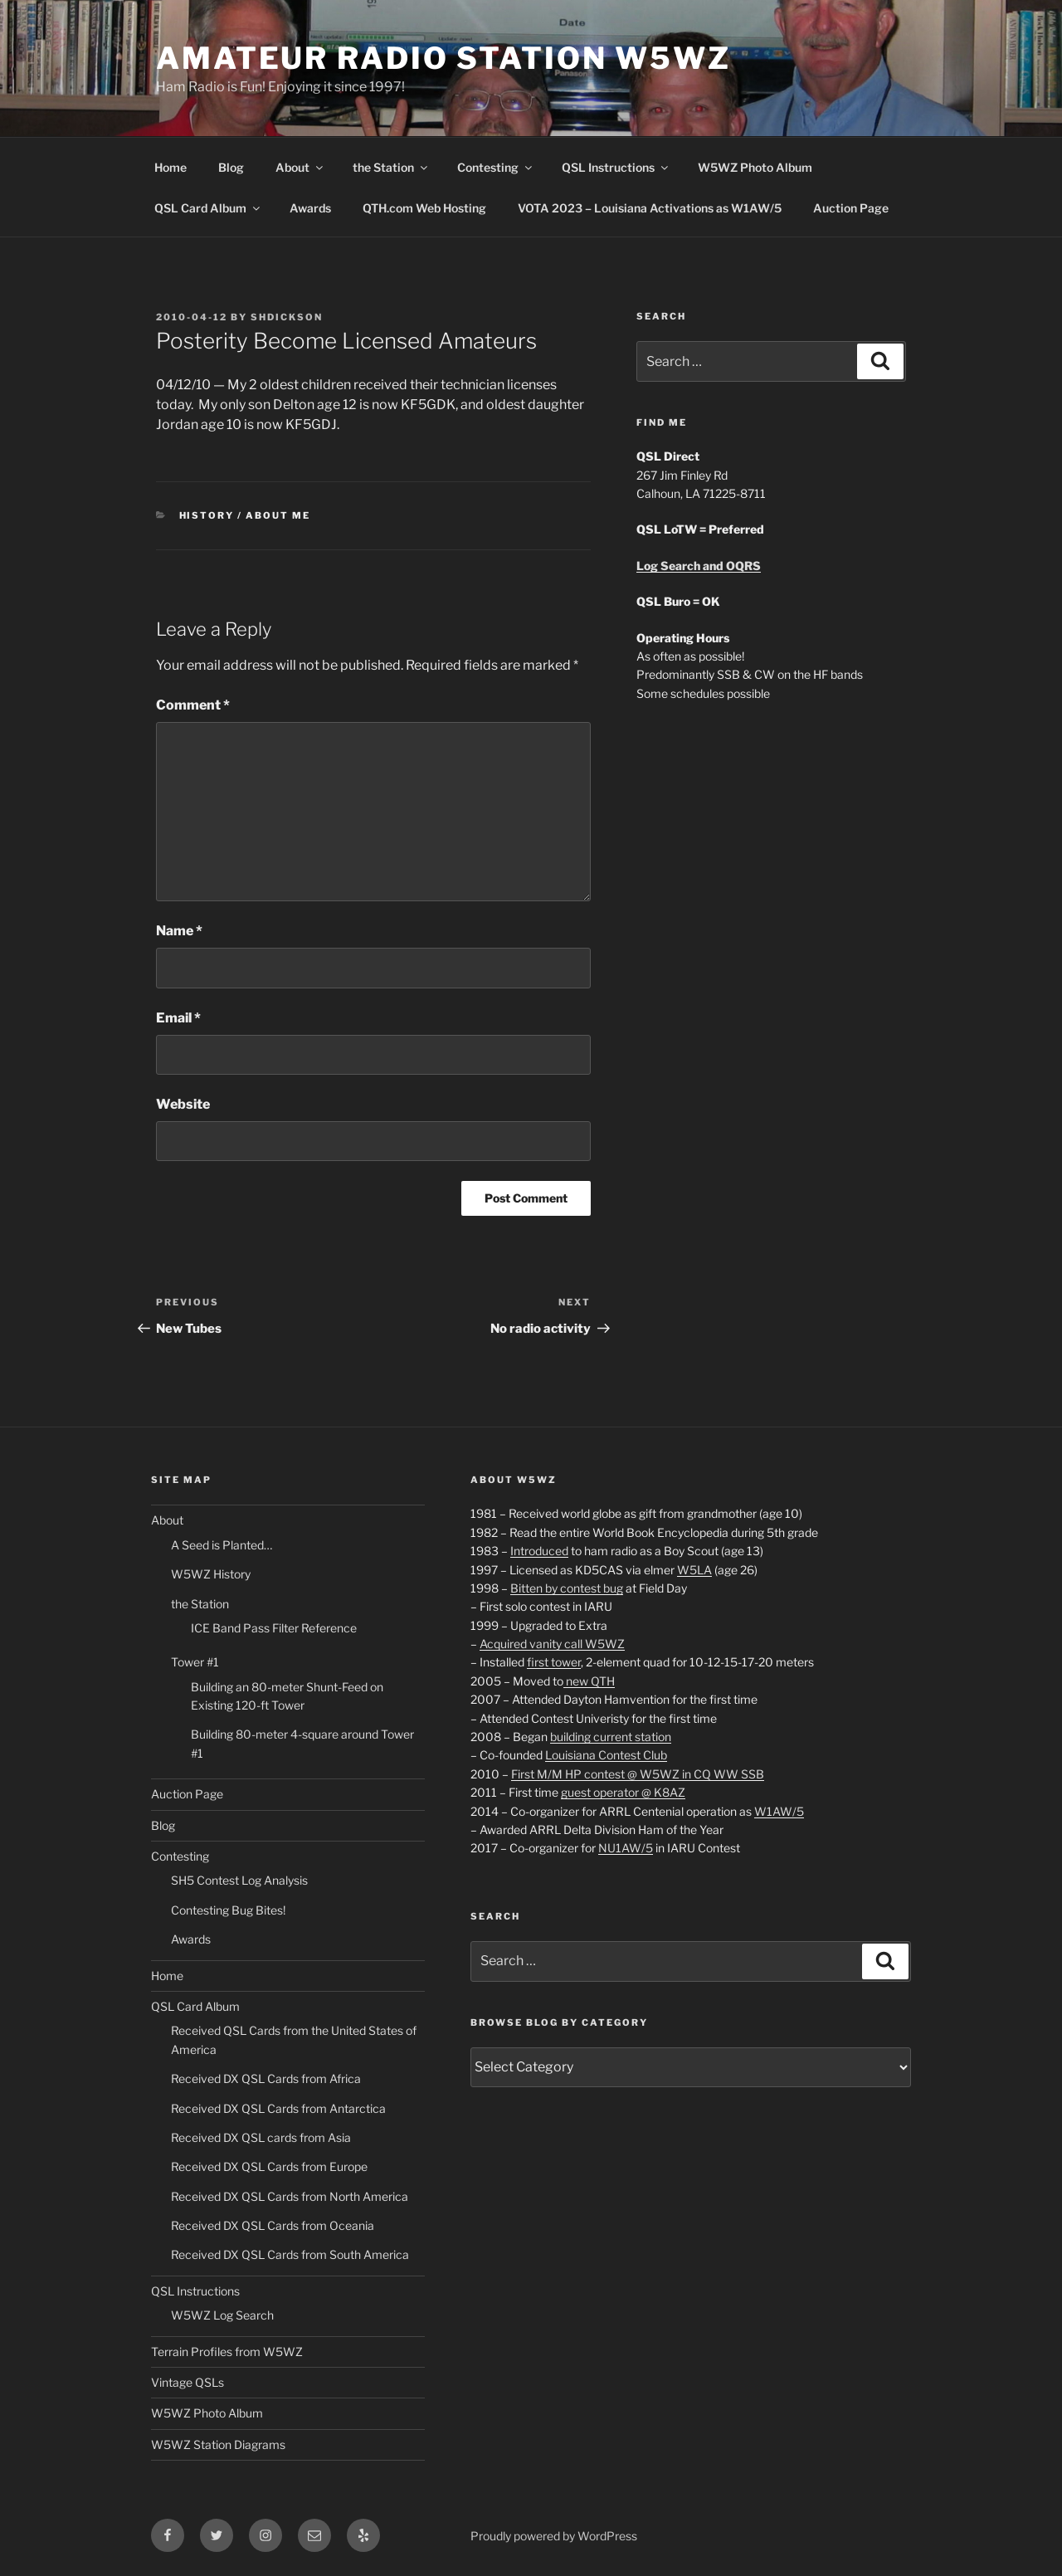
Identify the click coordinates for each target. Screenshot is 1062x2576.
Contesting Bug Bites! (228, 1910)
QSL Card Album (208, 208)
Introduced (539, 1551)
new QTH (589, 1681)
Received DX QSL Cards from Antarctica (278, 2108)
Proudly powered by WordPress (553, 2536)
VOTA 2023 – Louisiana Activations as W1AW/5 (650, 208)
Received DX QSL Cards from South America (290, 2254)
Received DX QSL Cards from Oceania (272, 2225)
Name (179, 931)
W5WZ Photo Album (755, 167)
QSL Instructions (616, 167)
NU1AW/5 (625, 1848)
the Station (391, 167)
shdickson (287, 317)
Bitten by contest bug (566, 1588)
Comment (193, 705)
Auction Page (851, 208)
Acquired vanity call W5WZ (552, 1644)
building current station (610, 1737)
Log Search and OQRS (698, 566)
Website (183, 1104)
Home (170, 167)
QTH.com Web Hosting (424, 208)
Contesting (495, 167)
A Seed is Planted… (221, 1545)
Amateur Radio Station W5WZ (443, 58)
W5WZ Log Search (222, 2315)
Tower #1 (195, 1662)
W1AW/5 (779, 1811)
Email (178, 1018)
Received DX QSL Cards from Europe (269, 2166)
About (300, 167)
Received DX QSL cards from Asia (261, 2137)
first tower (554, 1662)
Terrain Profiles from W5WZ (227, 2351)
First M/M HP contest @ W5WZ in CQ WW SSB (637, 1774)
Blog (231, 167)
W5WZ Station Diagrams (218, 2444)
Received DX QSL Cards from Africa (266, 2078)
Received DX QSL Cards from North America (289, 2196)
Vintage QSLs (187, 2382)
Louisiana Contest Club (606, 1755)
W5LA (694, 1570)
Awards (310, 208)
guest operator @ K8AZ (623, 1792)
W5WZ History (211, 1574)
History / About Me (245, 515)
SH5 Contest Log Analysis (239, 1880)
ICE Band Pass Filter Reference (274, 1628)
